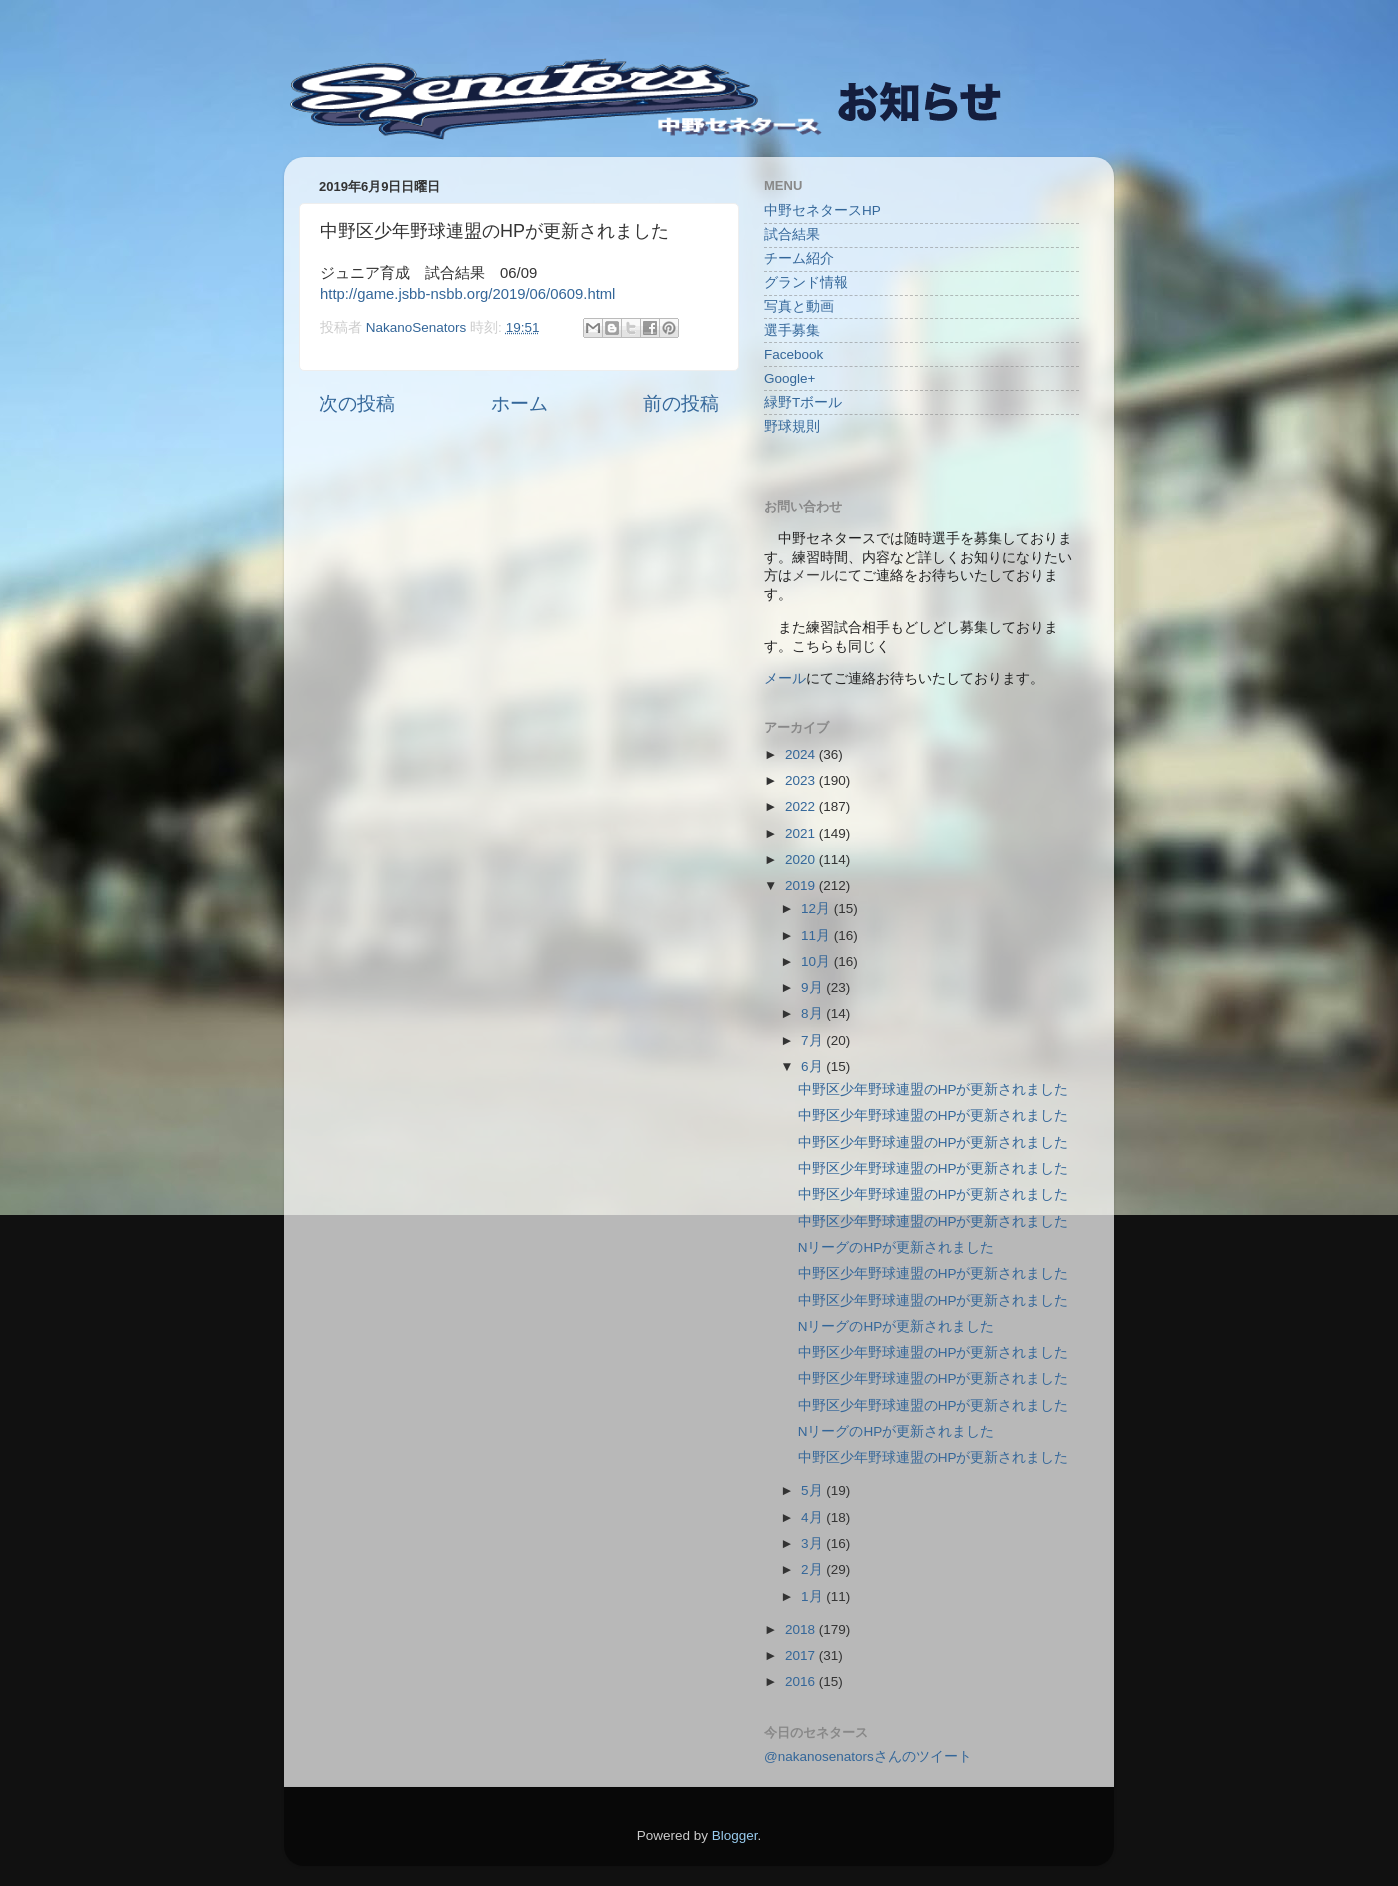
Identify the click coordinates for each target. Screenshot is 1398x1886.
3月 (813, 1543)
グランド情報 (806, 282)
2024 (802, 754)
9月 (813, 987)
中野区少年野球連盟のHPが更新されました (933, 1089)
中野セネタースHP (822, 210)
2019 (802, 885)
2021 (802, 833)
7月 (813, 1040)
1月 (813, 1596)
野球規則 (792, 426)
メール (785, 678)
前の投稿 (681, 403)
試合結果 (792, 234)
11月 (817, 935)
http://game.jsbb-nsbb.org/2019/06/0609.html (467, 294)
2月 (813, 1569)
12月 (817, 908)
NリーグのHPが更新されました (896, 1247)
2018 (802, 1629)
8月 (813, 1013)
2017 (802, 1655)
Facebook (793, 354)
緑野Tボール (803, 402)
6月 (813, 1066)
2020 (802, 859)
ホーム (519, 403)
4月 (813, 1517)
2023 (802, 780)
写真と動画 (799, 306)
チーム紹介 (799, 258)
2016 (802, 1681)
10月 (817, 961)
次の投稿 (357, 403)
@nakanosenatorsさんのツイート (868, 1756)
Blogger (735, 1835)
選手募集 (792, 330)
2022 (802, 806)
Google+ (789, 378)
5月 (813, 1490)
